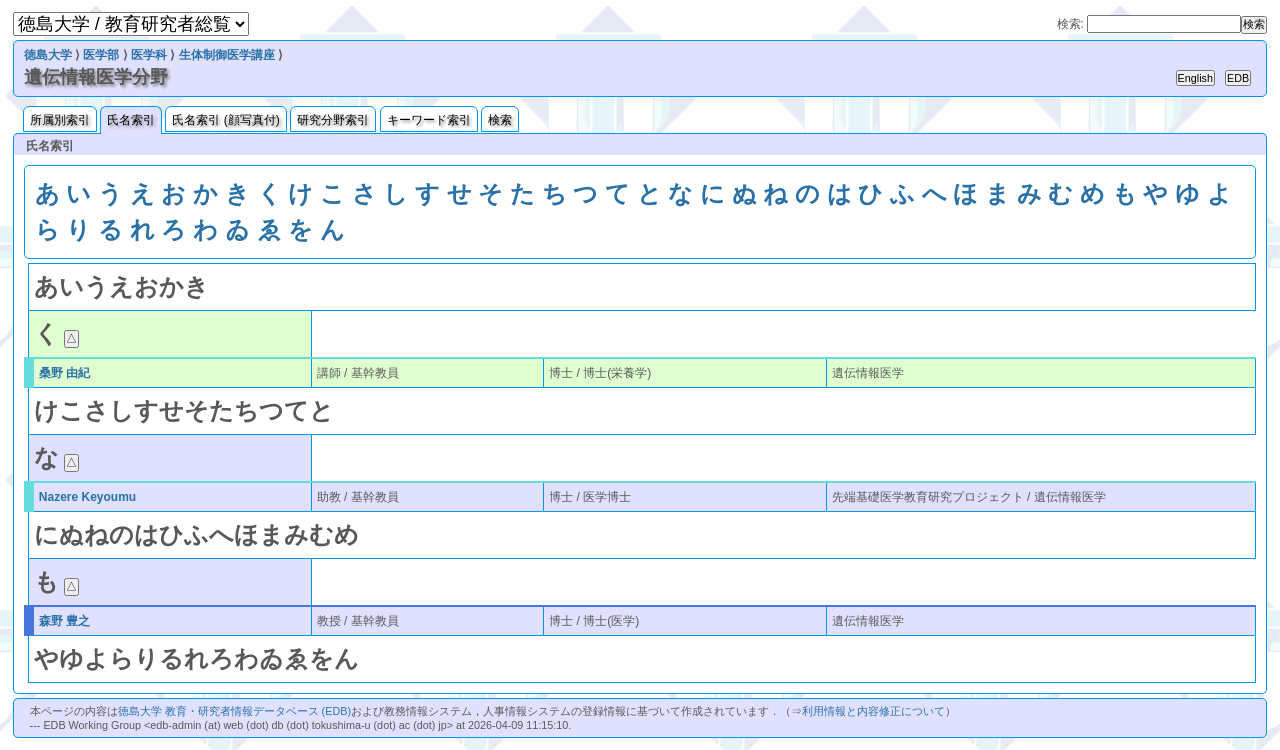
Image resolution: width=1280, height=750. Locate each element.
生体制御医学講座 (227, 55)
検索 (500, 120)
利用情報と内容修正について (873, 711)
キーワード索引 (429, 120)
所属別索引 (60, 120)
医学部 (101, 55)
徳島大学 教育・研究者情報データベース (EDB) (234, 711)
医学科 (149, 55)
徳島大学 (48, 55)
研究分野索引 (333, 120)
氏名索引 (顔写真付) (225, 120)
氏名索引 (131, 120)
